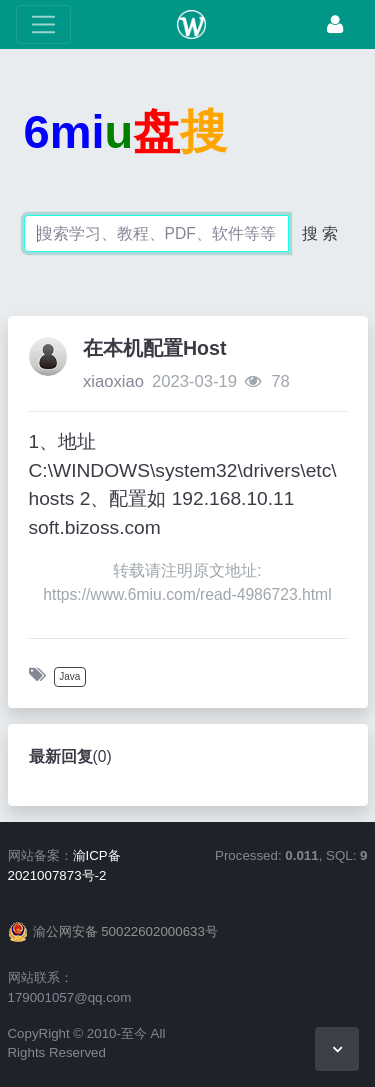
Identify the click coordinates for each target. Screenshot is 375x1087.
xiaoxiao (113, 381)
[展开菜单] (43, 24)
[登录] (335, 24)
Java (69, 676)
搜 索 (320, 233)
